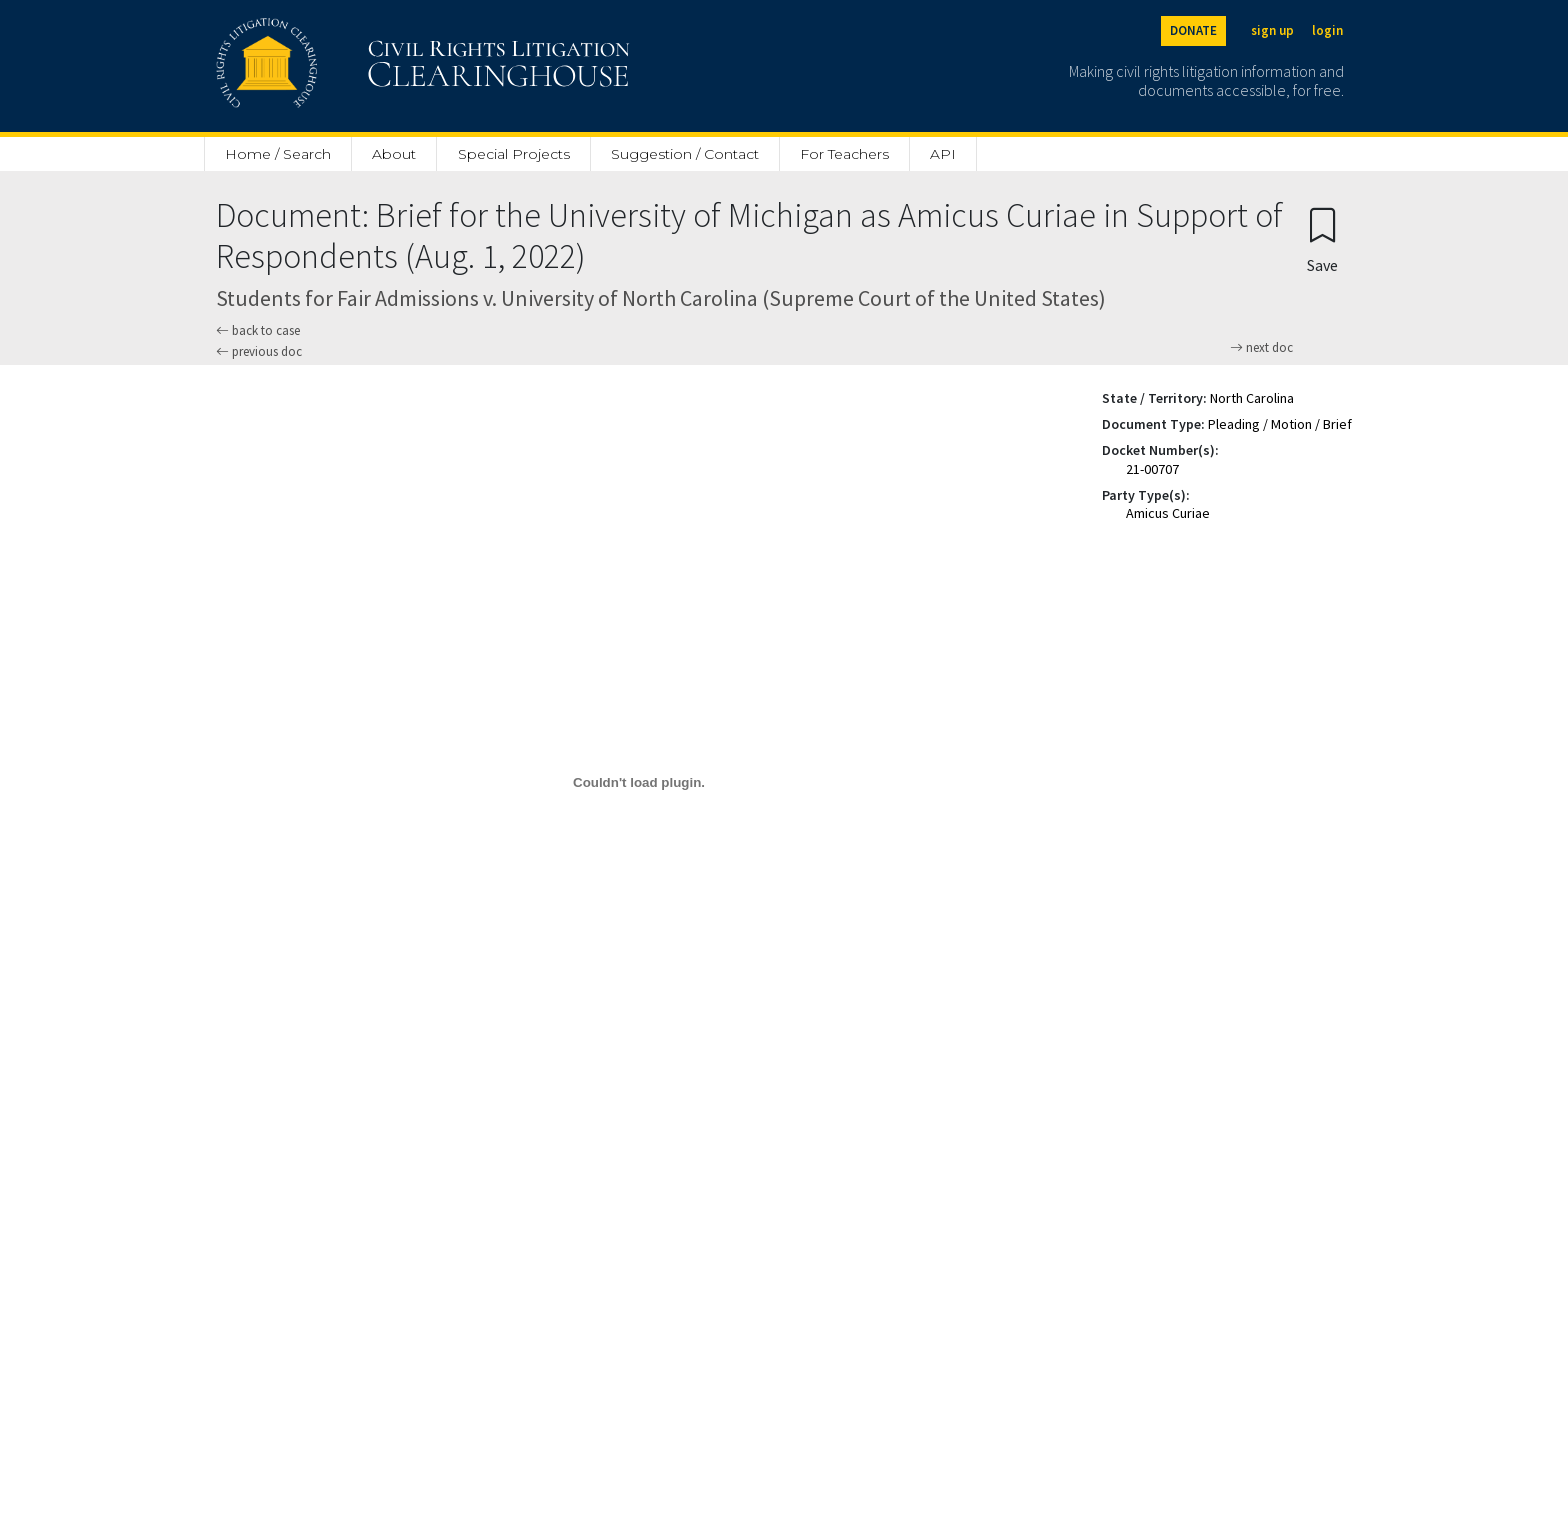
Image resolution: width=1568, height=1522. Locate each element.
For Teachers (844, 154)
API (943, 154)
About (394, 154)
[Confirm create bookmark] (1322, 239)
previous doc (259, 351)
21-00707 (1152, 469)
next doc (1261, 348)
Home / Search (278, 154)
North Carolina (1252, 398)
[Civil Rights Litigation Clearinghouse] (366, 66)
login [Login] (1327, 30)
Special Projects (514, 154)
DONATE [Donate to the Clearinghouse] (1193, 30)
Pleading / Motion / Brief (1280, 424)
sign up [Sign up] (1272, 30)
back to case (258, 330)
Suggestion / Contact (685, 154)
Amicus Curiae (1168, 513)
